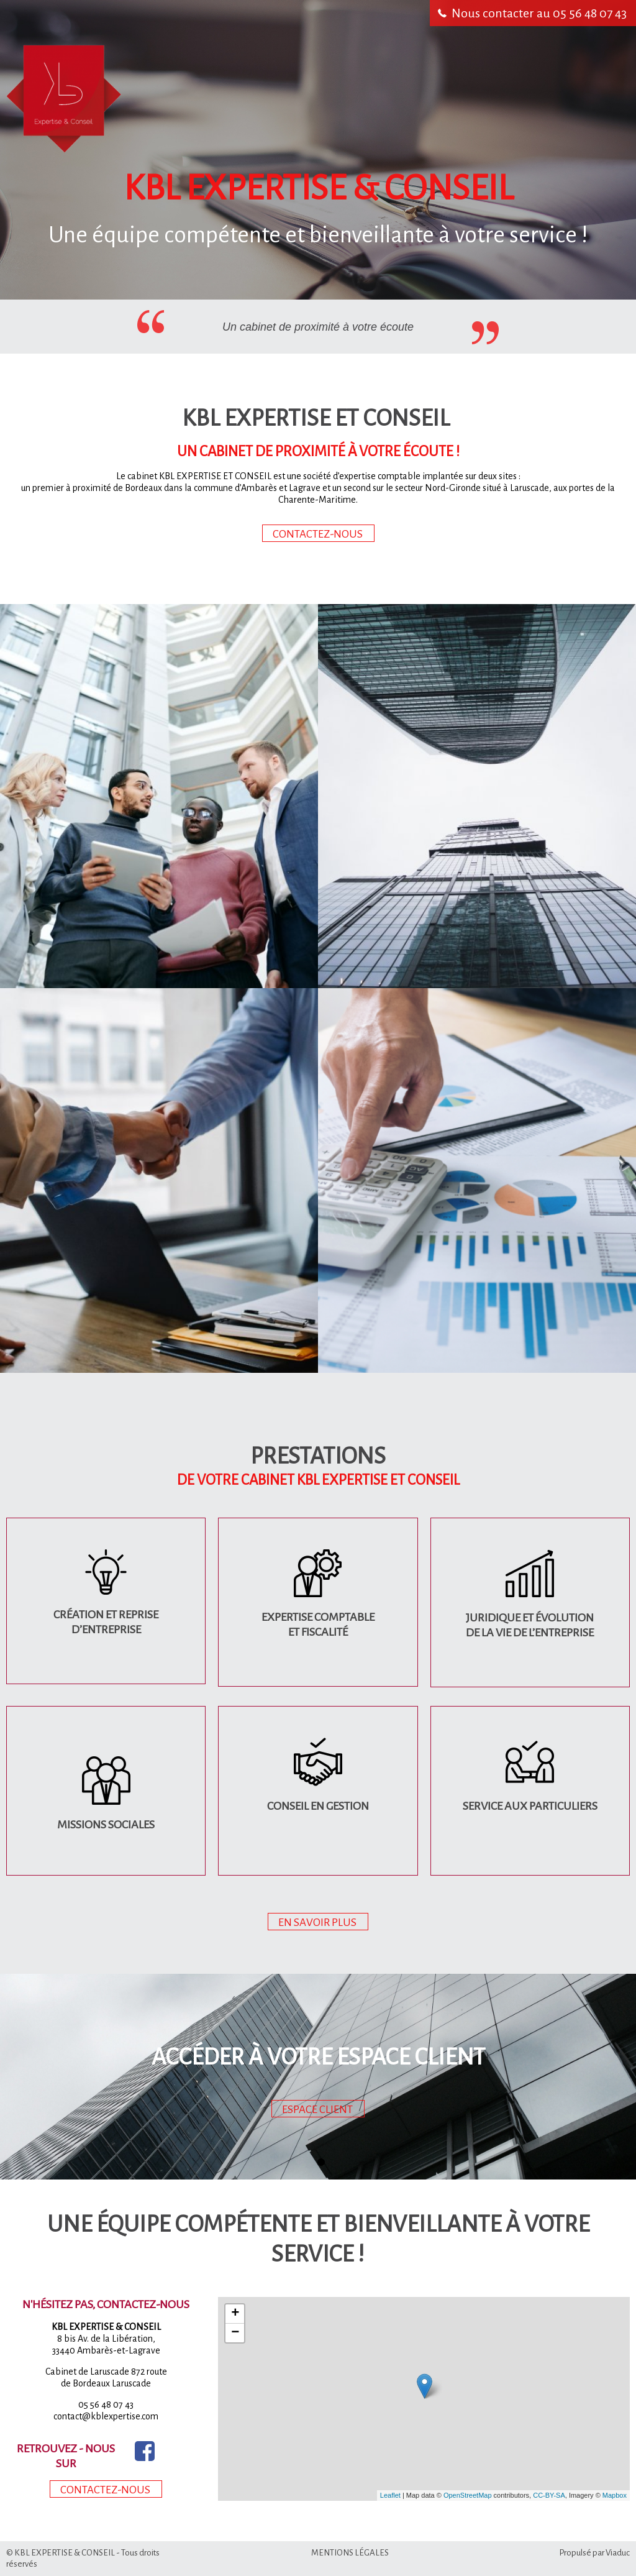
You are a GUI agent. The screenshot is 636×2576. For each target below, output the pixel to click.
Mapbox (614, 2495)
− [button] (235, 2333)
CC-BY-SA (549, 2495)
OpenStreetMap (467, 2495)
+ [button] (235, 2313)
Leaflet (390, 2495)
